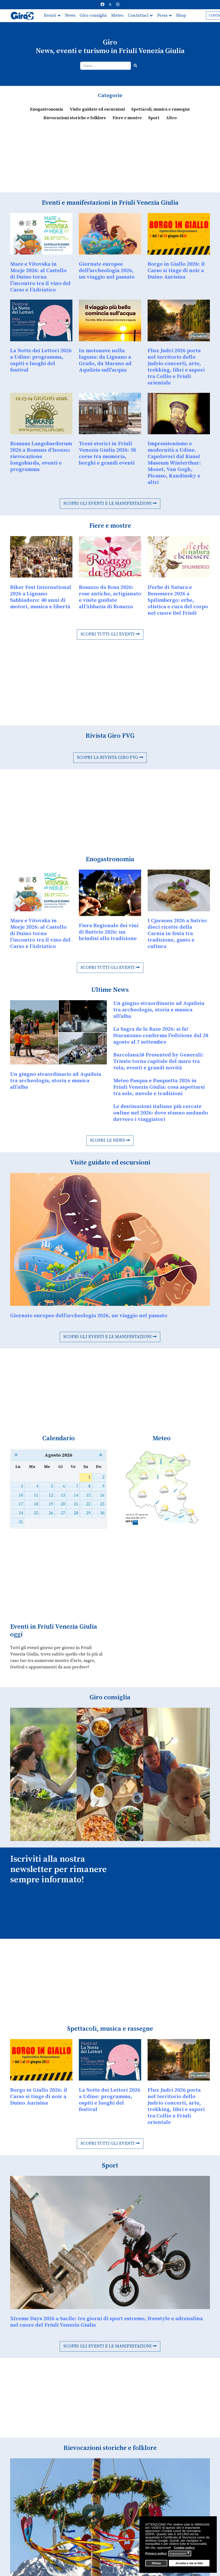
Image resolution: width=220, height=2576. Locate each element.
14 (76, 1495)
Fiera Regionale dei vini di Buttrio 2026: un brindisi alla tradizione (109, 932)
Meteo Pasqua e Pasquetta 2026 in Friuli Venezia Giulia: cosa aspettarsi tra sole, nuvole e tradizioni (159, 1087)
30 (102, 1513)
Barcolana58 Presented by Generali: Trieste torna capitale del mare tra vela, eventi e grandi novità (158, 1061)
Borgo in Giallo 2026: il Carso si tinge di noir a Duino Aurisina (176, 270)
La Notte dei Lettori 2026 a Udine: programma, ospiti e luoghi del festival (41, 360)
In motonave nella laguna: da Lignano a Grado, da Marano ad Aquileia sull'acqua (105, 360)
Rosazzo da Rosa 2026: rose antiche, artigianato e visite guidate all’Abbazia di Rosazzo (110, 597)
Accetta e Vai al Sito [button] (189, 2563)
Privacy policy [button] (156, 2553)
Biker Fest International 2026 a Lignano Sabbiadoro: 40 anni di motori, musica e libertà (40, 597)
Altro (171, 118)
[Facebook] (102, 4)
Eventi (50, 15)
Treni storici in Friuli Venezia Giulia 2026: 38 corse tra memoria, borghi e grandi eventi (107, 453)
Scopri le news (110, 1140)
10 (21, 1495)
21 (76, 1504)
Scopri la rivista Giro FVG (110, 757)
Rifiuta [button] (156, 2563)
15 (88, 1495)
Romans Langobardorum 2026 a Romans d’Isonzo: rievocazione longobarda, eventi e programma (41, 457)
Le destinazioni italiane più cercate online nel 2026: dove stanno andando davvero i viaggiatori (160, 1113)
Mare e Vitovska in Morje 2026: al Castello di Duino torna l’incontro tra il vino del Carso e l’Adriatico (40, 277)
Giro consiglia (93, 15)
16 (102, 1495)
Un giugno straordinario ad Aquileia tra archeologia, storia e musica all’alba (55, 1080)
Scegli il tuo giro (86, 28)
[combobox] (105, 66)
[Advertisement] (110, 159)
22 (88, 1504)
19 (51, 1504)
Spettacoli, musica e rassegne (160, 109)
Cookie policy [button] (184, 2547)
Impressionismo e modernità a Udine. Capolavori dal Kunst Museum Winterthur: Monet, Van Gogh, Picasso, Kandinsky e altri (174, 463)
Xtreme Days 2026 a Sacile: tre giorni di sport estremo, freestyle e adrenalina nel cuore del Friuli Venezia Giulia (106, 2321)
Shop (181, 15)
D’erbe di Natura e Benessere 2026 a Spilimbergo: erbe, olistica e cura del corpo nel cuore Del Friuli (178, 600)
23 (102, 1504)
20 (63, 1504)
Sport (153, 118)
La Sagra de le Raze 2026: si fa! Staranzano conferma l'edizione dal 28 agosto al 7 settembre (160, 1035)
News (70, 15)
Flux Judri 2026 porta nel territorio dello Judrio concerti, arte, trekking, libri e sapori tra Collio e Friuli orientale (176, 367)
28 (76, 1513)
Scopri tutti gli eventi (110, 634)
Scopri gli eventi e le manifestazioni (110, 503)
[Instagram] (117, 4)
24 (21, 1513)
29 (88, 1513)
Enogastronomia (46, 109)
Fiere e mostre (127, 118)
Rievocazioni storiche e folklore (74, 118)
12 (51, 1495)
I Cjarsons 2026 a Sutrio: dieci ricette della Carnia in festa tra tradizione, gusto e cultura (178, 934)
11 (36, 1495)
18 (36, 1504)
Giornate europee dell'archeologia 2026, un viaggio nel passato (106, 270)
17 (21, 1504)
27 (63, 1513)
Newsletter (54, 28)
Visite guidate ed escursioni (97, 109)
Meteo (117, 15)
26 (51, 1513)
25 (36, 1513)
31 (21, 1522)
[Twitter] (110, 4)
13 (63, 1495)
